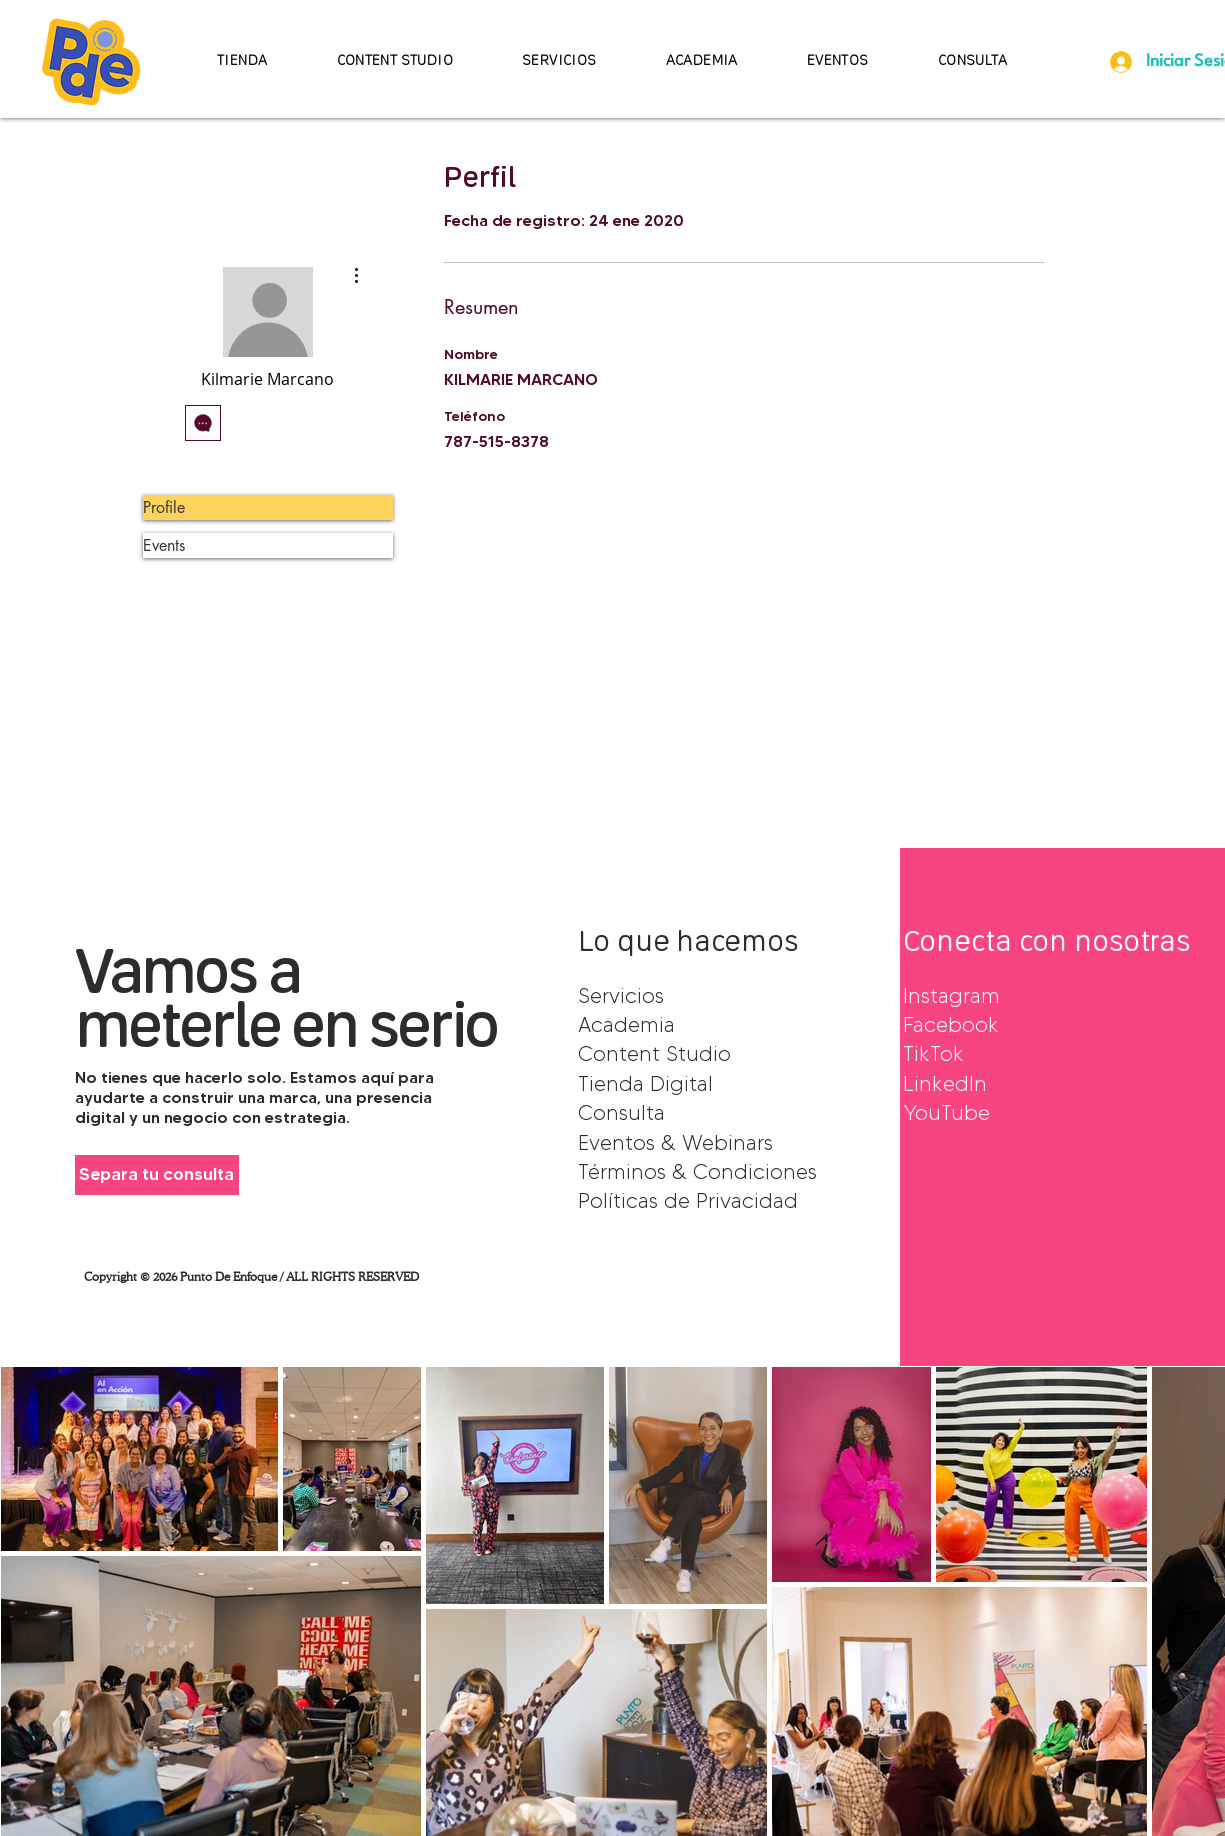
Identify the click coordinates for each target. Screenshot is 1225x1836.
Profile (164, 507)
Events (164, 545)
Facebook (951, 1024)
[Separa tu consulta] (157, 1175)
